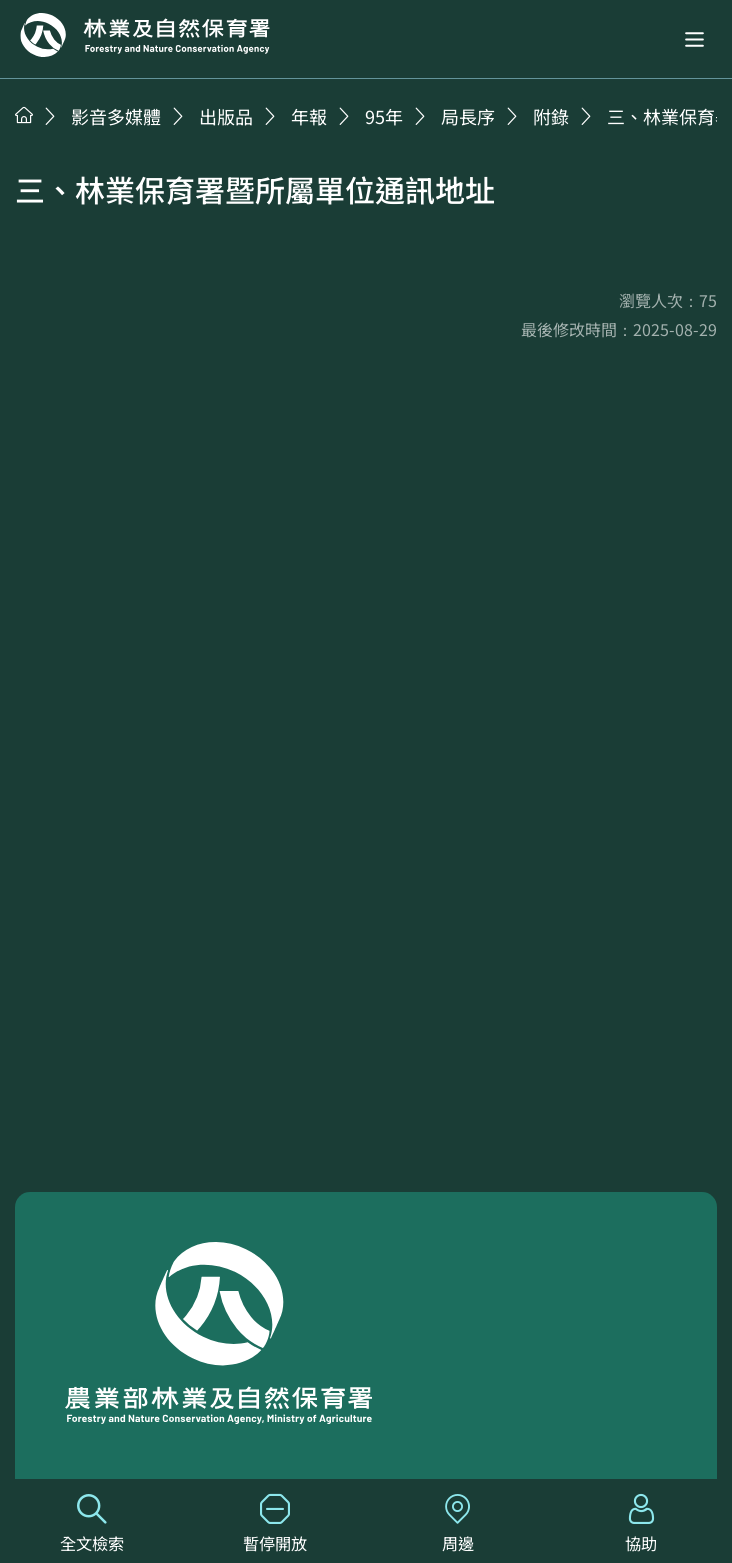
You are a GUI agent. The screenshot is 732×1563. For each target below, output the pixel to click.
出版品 (226, 116)
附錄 (551, 116)
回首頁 (145, 35)
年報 (309, 116)
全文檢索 (91, 1524)
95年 (384, 116)
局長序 (468, 116)
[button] (694, 39)
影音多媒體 (116, 116)
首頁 (24, 115)
